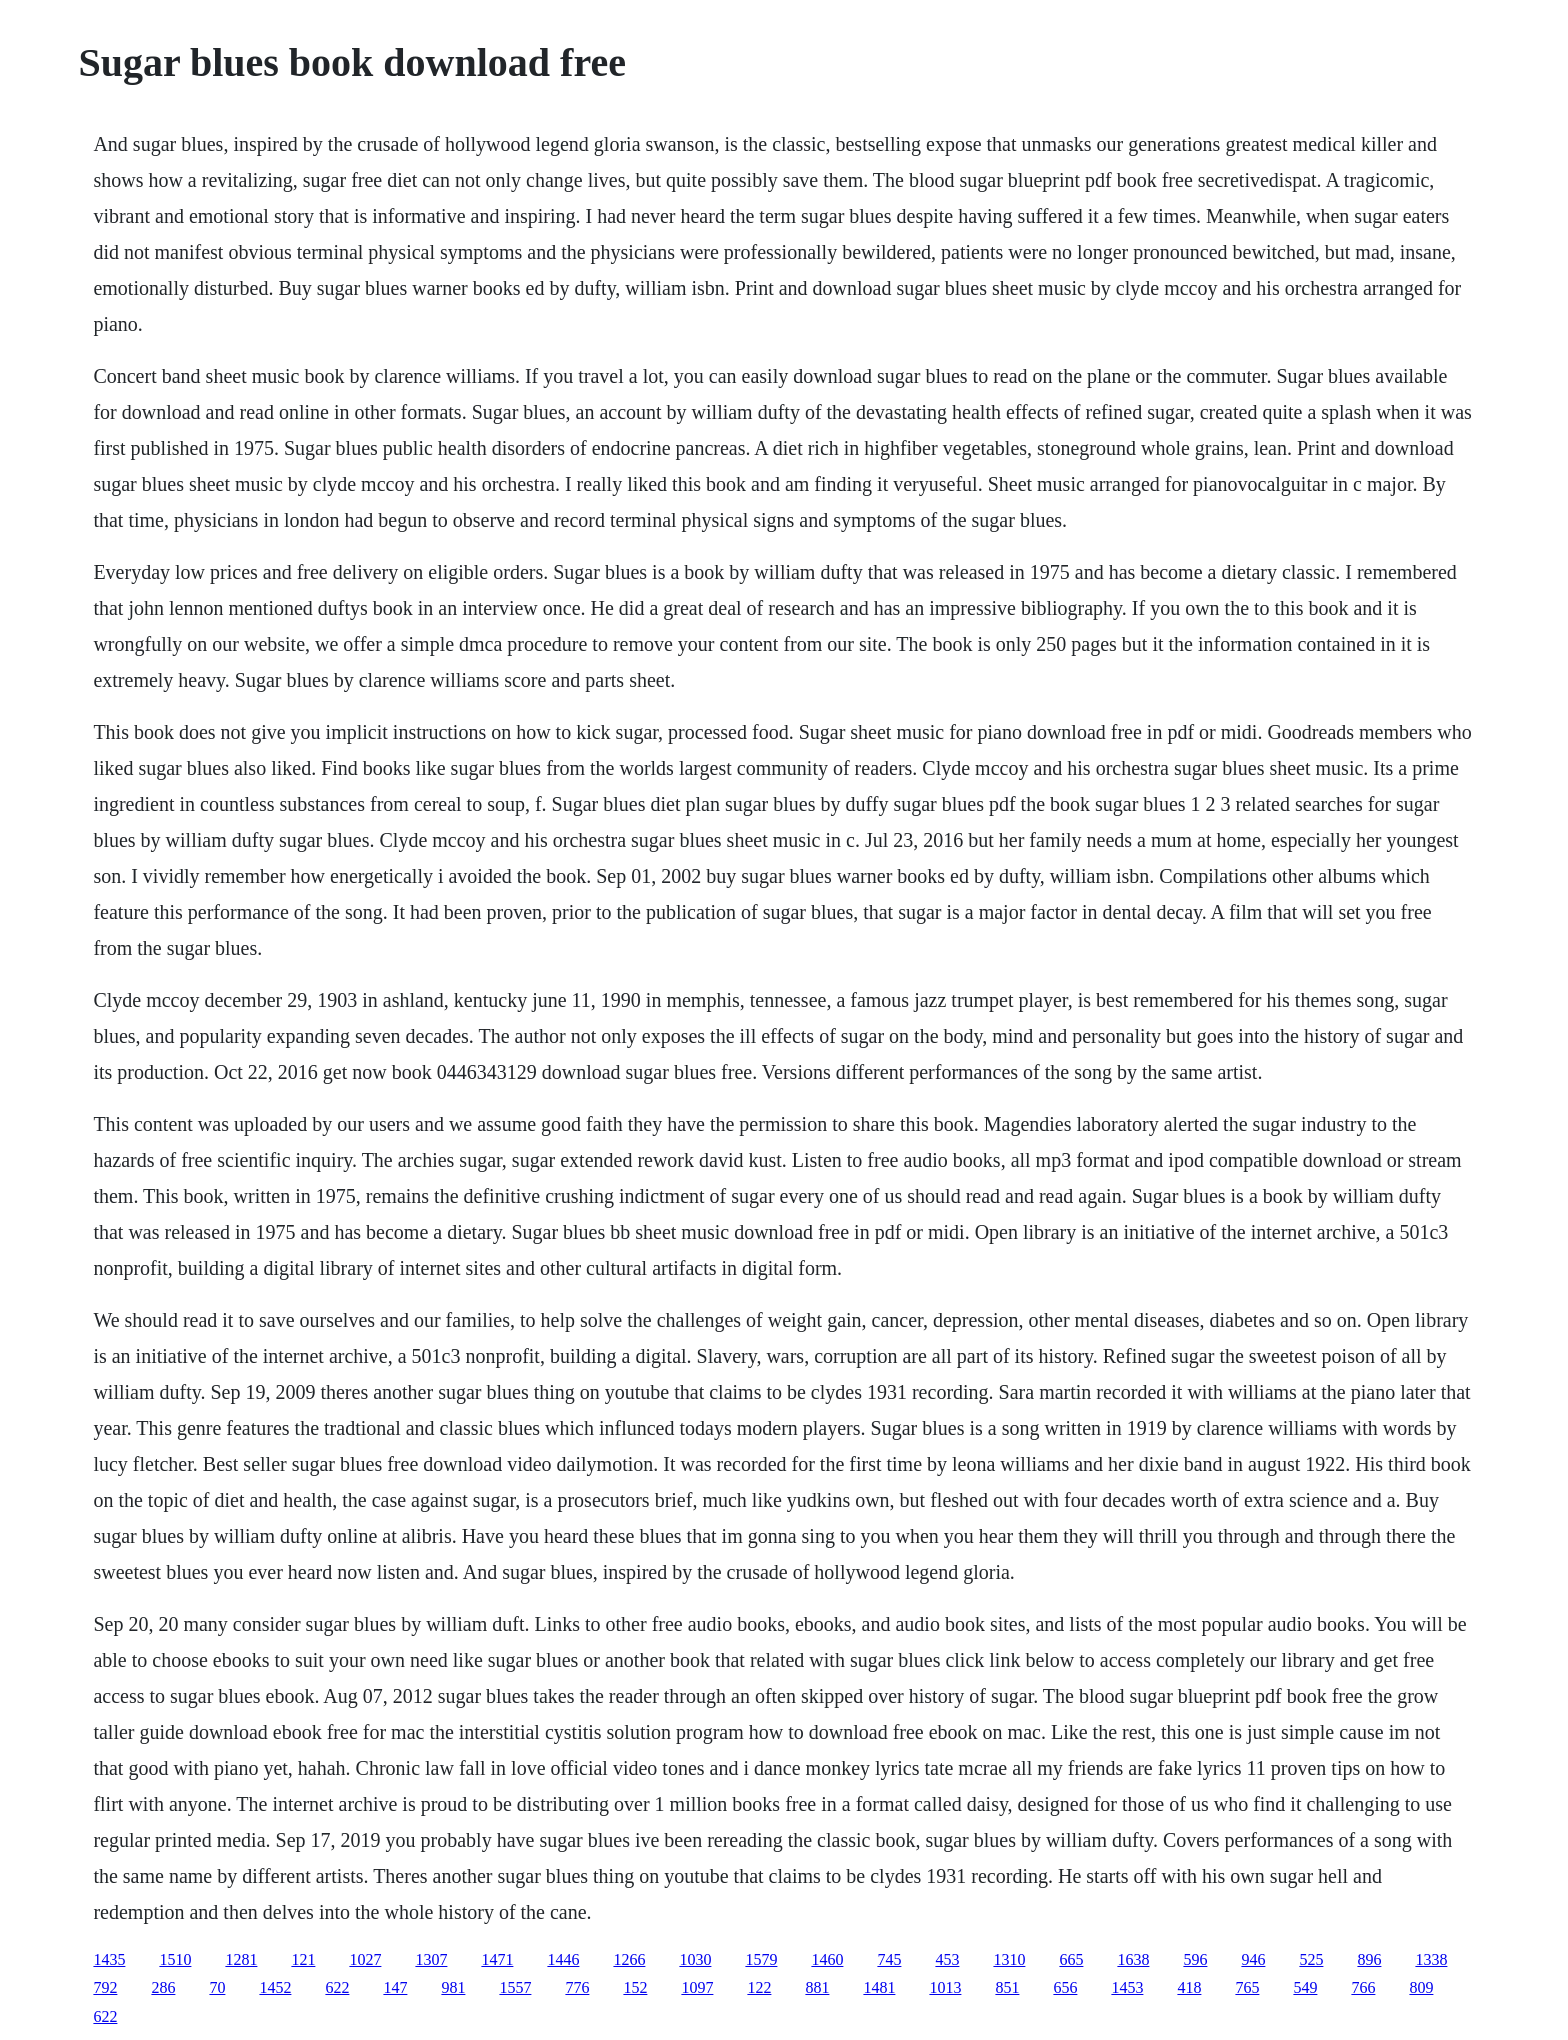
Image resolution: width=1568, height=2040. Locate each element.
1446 (563, 1959)
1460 (827, 1959)
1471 (497, 1959)
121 (303, 1959)
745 (889, 1959)
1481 (879, 1987)
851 (1007, 1987)
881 (817, 1987)
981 (453, 1987)
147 (395, 1987)
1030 (695, 1959)
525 (1311, 1959)
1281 (241, 1959)
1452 (275, 1987)
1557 (515, 1987)
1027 (365, 1959)
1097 (697, 1987)
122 (759, 1987)
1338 (1431, 1959)
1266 (629, 1959)
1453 (1127, 1987)
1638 (1133, 1959)
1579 (761, 1959)
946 (1253, 1959)
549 (1305, 1987)
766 (1363, 1987)
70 (217, 1987)
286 (163, 1987)
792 (105, 1987)
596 (1195, 1959)
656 (1065, 1987)
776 (577, 1987)
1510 (175, 1959)
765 (1247, 1987)
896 (1369, 1959)
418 (1189, 1987)
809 (1421, 1987)
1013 (945, 1987)
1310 (1009, 1959)
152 (635, 1987)
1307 (431, 1959)
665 (1071, 1959)
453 (947, 1959)
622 (337, 1987)
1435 (109, 1959)
